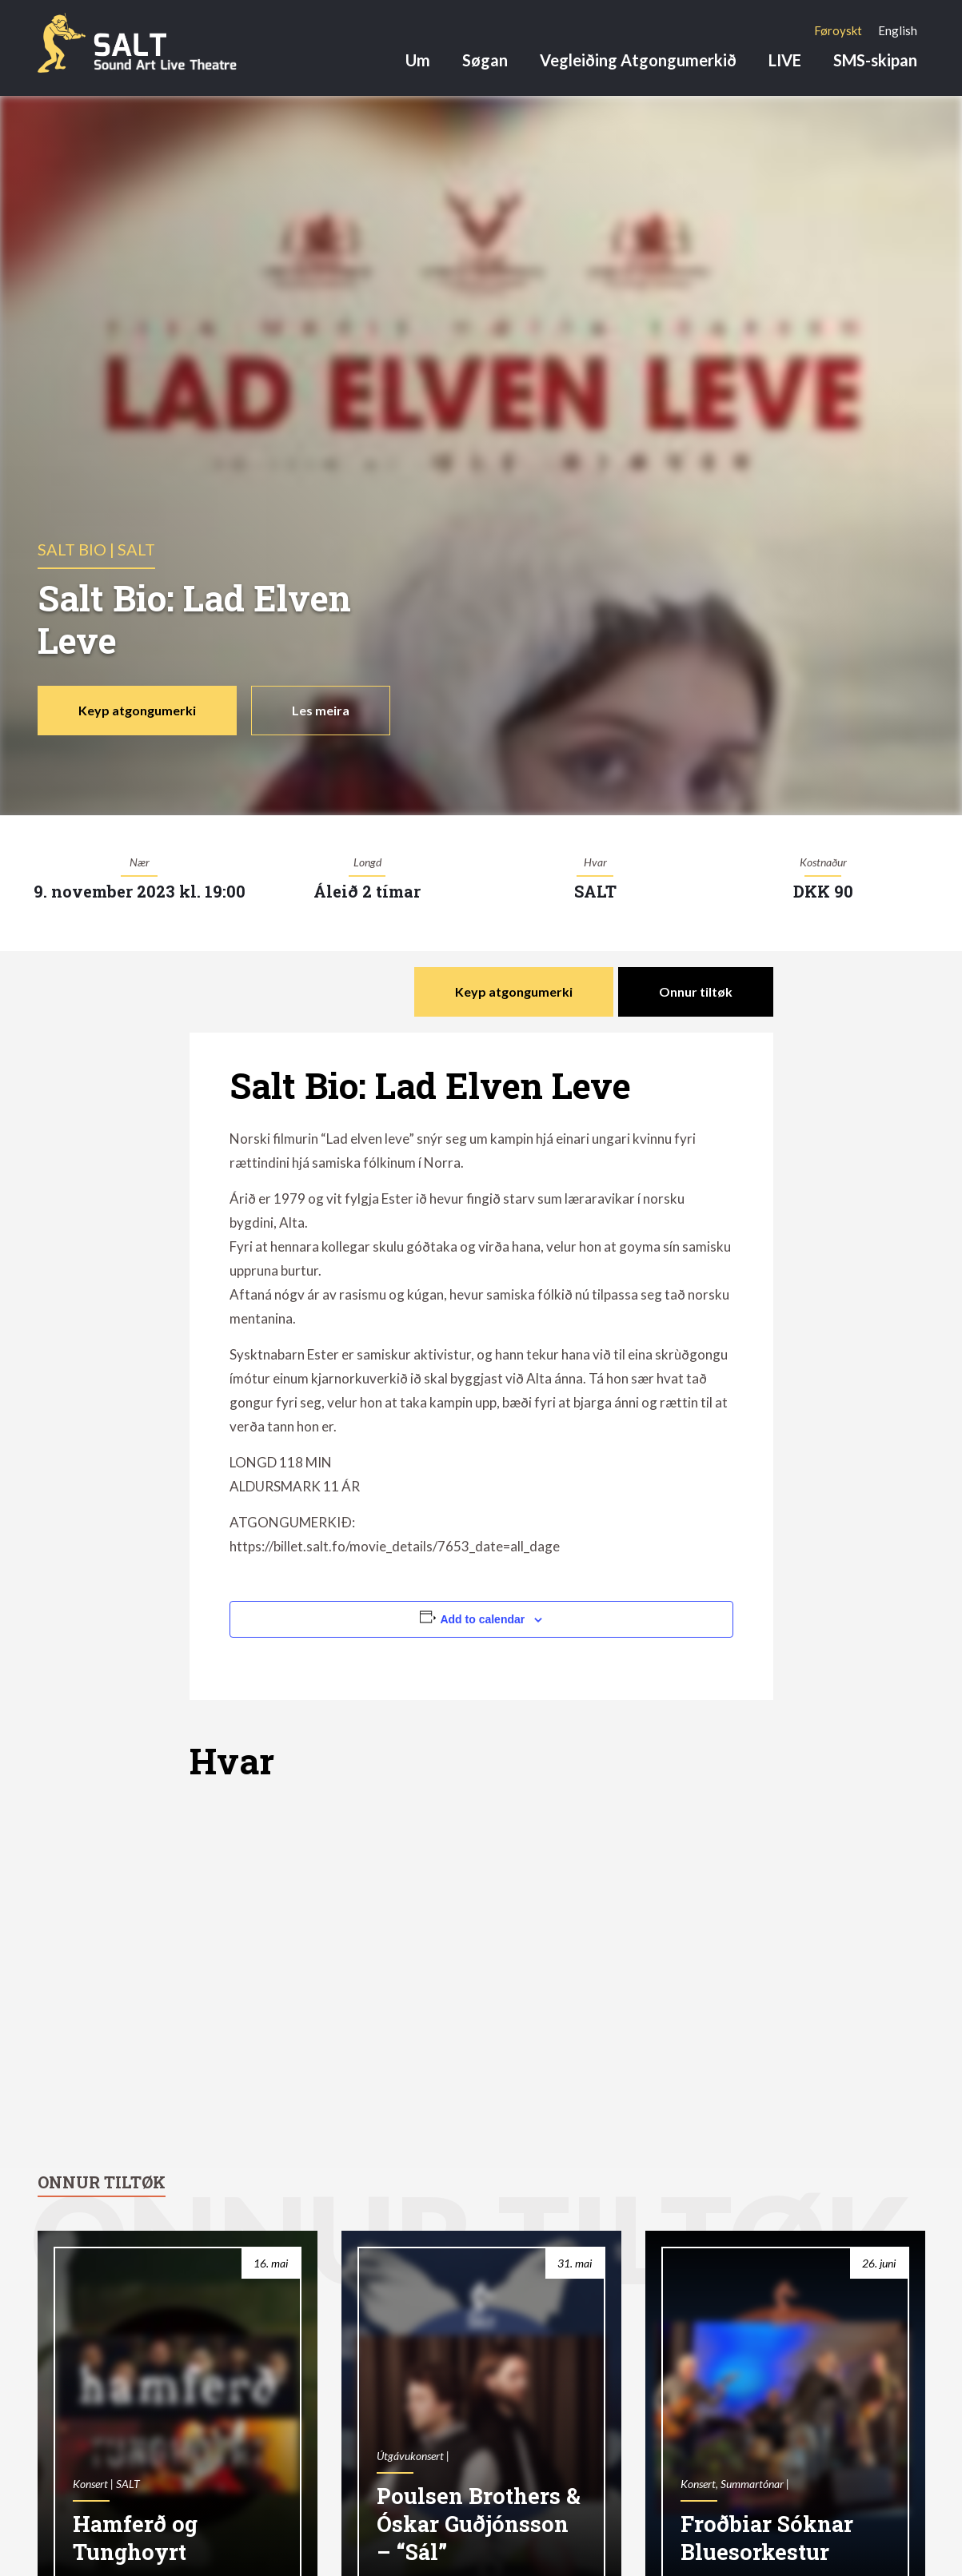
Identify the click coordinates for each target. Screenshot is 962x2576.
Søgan (485, 60)
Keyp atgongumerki (137, 710)
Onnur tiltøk (695, 991)
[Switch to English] (897, 30)
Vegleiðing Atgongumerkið (638, 60)
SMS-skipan (875, 60)
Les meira (320, 710)
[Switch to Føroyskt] (838, 30)
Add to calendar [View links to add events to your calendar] (482, 1619)
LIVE (784, 60)
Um (417, 60)
